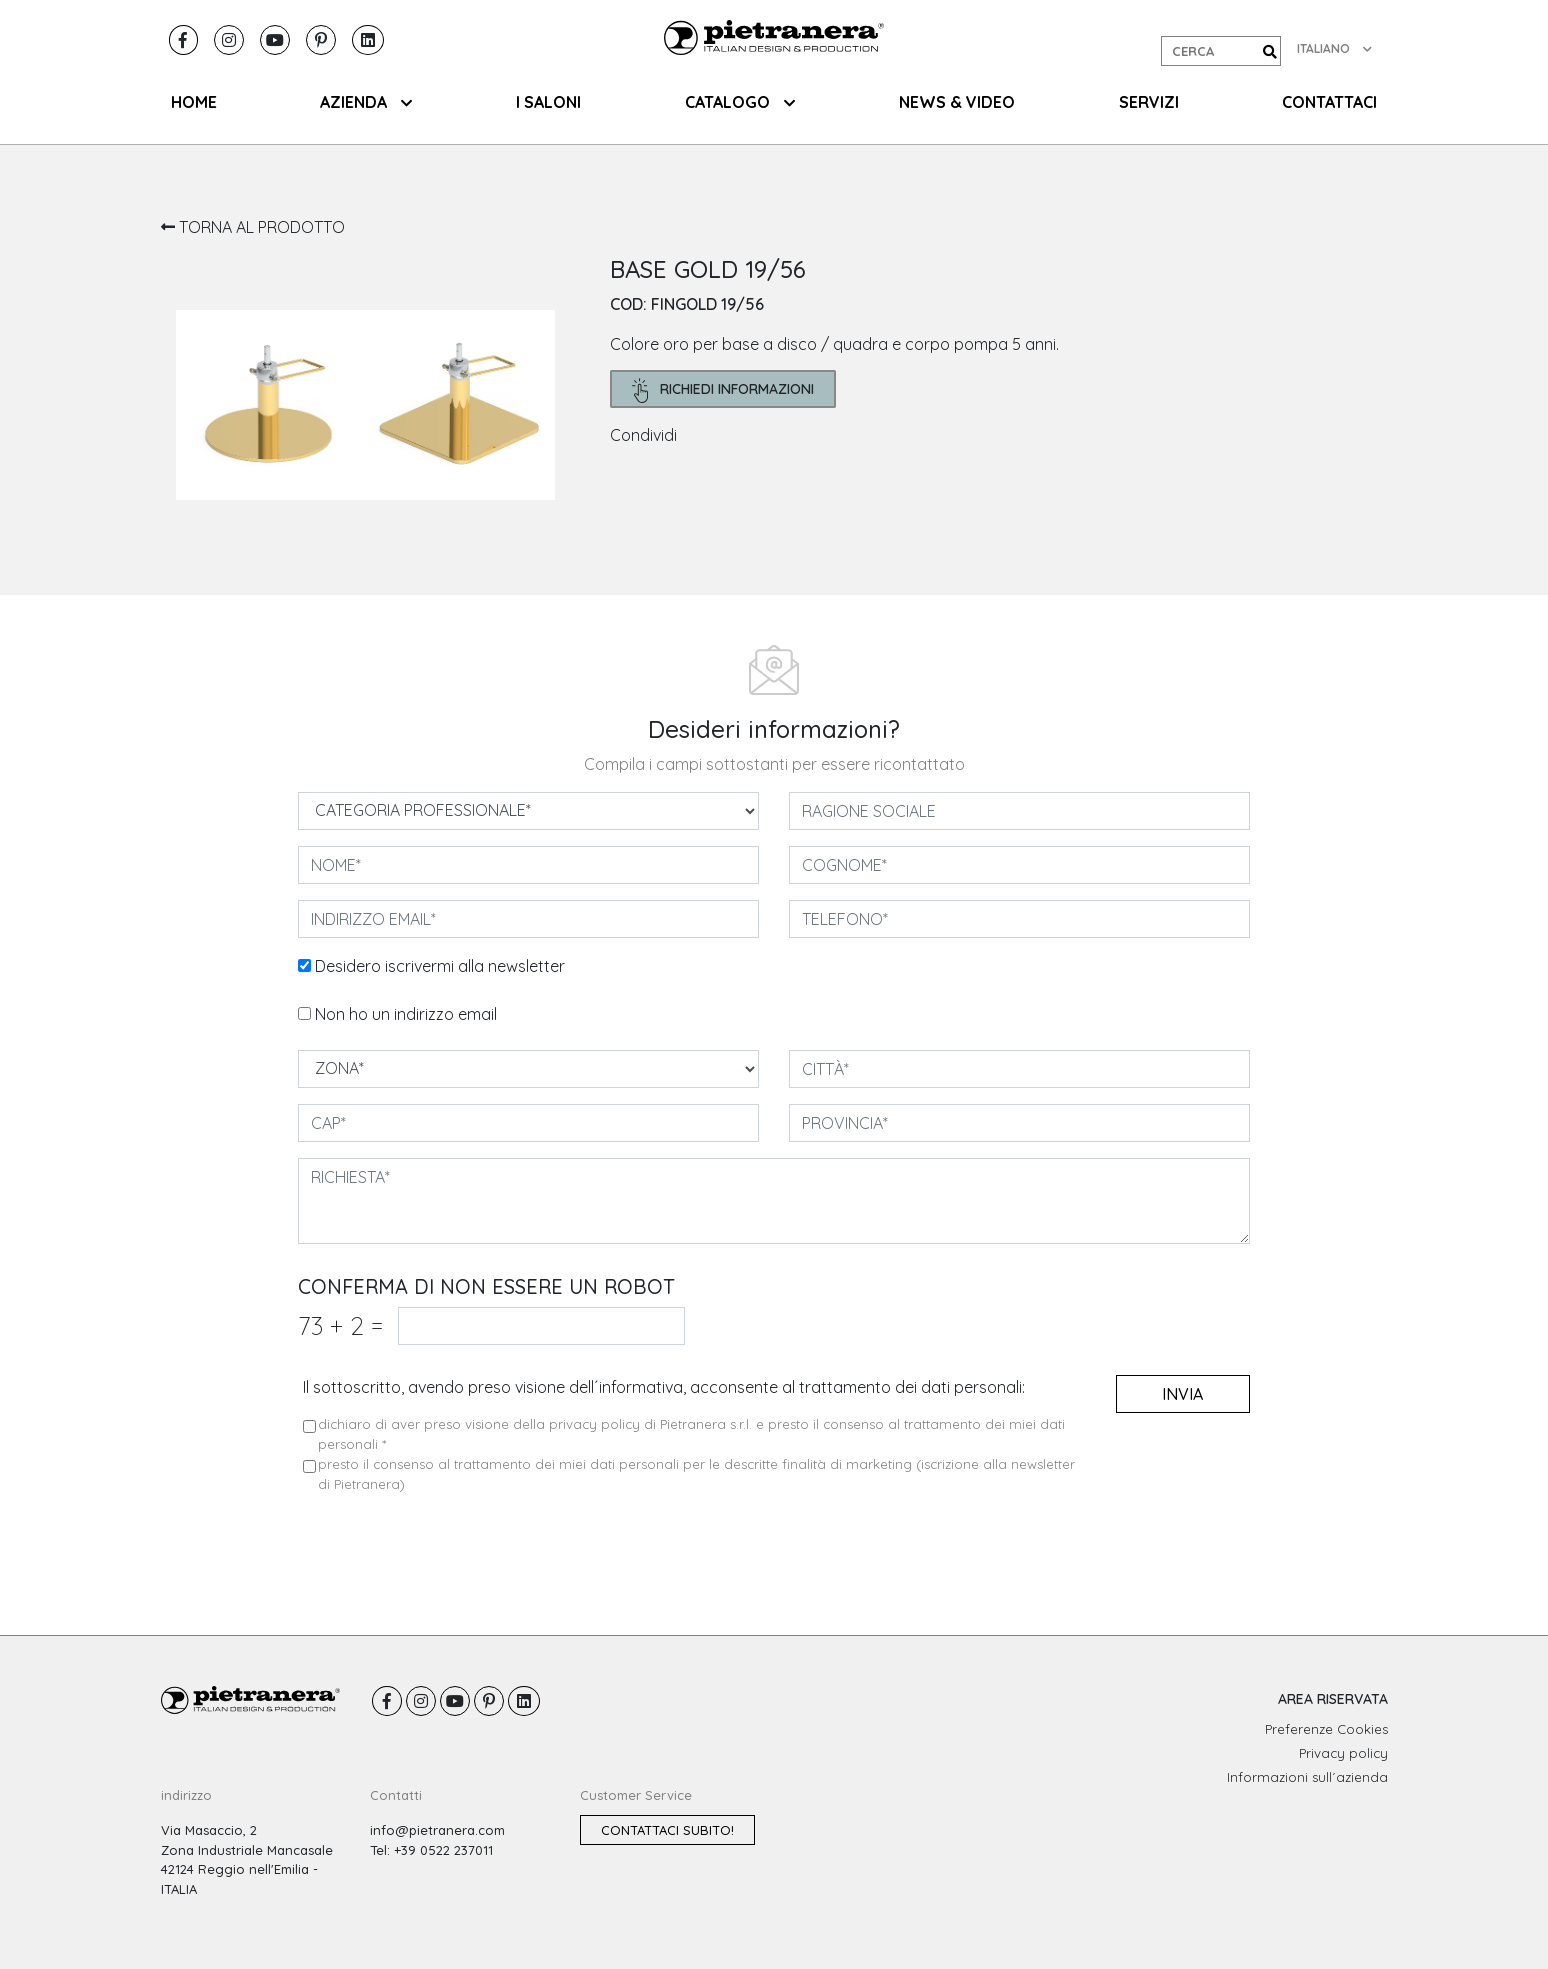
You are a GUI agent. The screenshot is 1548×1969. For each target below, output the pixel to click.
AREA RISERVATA (1333, 1699)
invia (1182, 1394)
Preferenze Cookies (1326, 1729)
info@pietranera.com (437, 1830)
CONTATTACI (1329, 102)
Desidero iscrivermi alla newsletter (440, 966)
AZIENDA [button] (366, 102)
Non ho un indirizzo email (406, 1014)
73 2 (340, 1325)
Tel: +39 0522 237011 (431, 1850)
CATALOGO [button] (740, 102)
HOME (194, 102)
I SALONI (548, 102)
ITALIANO (1334, 48)
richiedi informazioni (723, 390)
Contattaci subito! (667, 1830)
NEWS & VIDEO (957, 102)
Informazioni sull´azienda (1307, 1777)
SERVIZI (1149, 102)
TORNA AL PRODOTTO (253, 227)
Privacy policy (1343, 1753)
